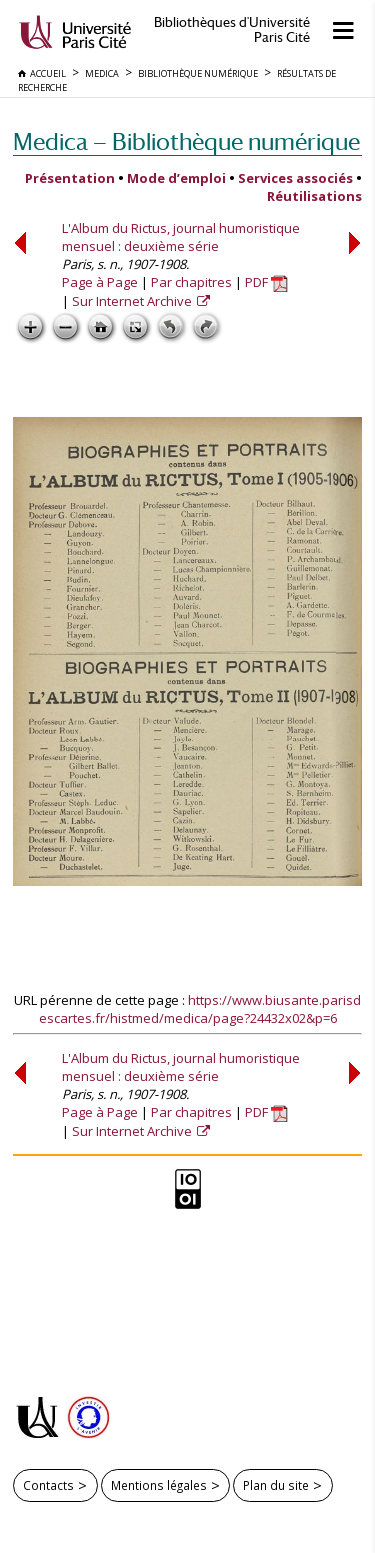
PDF (266, 282)
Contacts (48, 1485)
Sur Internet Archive (133, 301)
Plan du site (276, 1485)
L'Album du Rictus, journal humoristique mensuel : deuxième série (181, 237)
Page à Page (100, 282)
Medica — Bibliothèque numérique (186, 141)
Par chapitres (191, 282)
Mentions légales (159, 1485)
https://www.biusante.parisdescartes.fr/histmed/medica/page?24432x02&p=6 (200, 1009)
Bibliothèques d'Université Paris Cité (232, 30)
